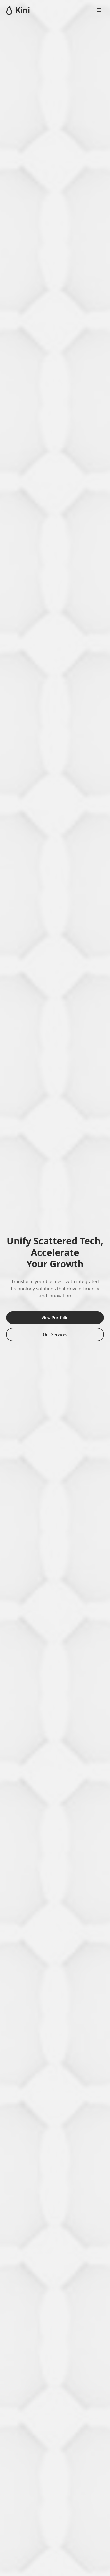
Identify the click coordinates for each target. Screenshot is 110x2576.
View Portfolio (55, 1317)
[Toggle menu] (99, 10)
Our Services (55, 1334)
